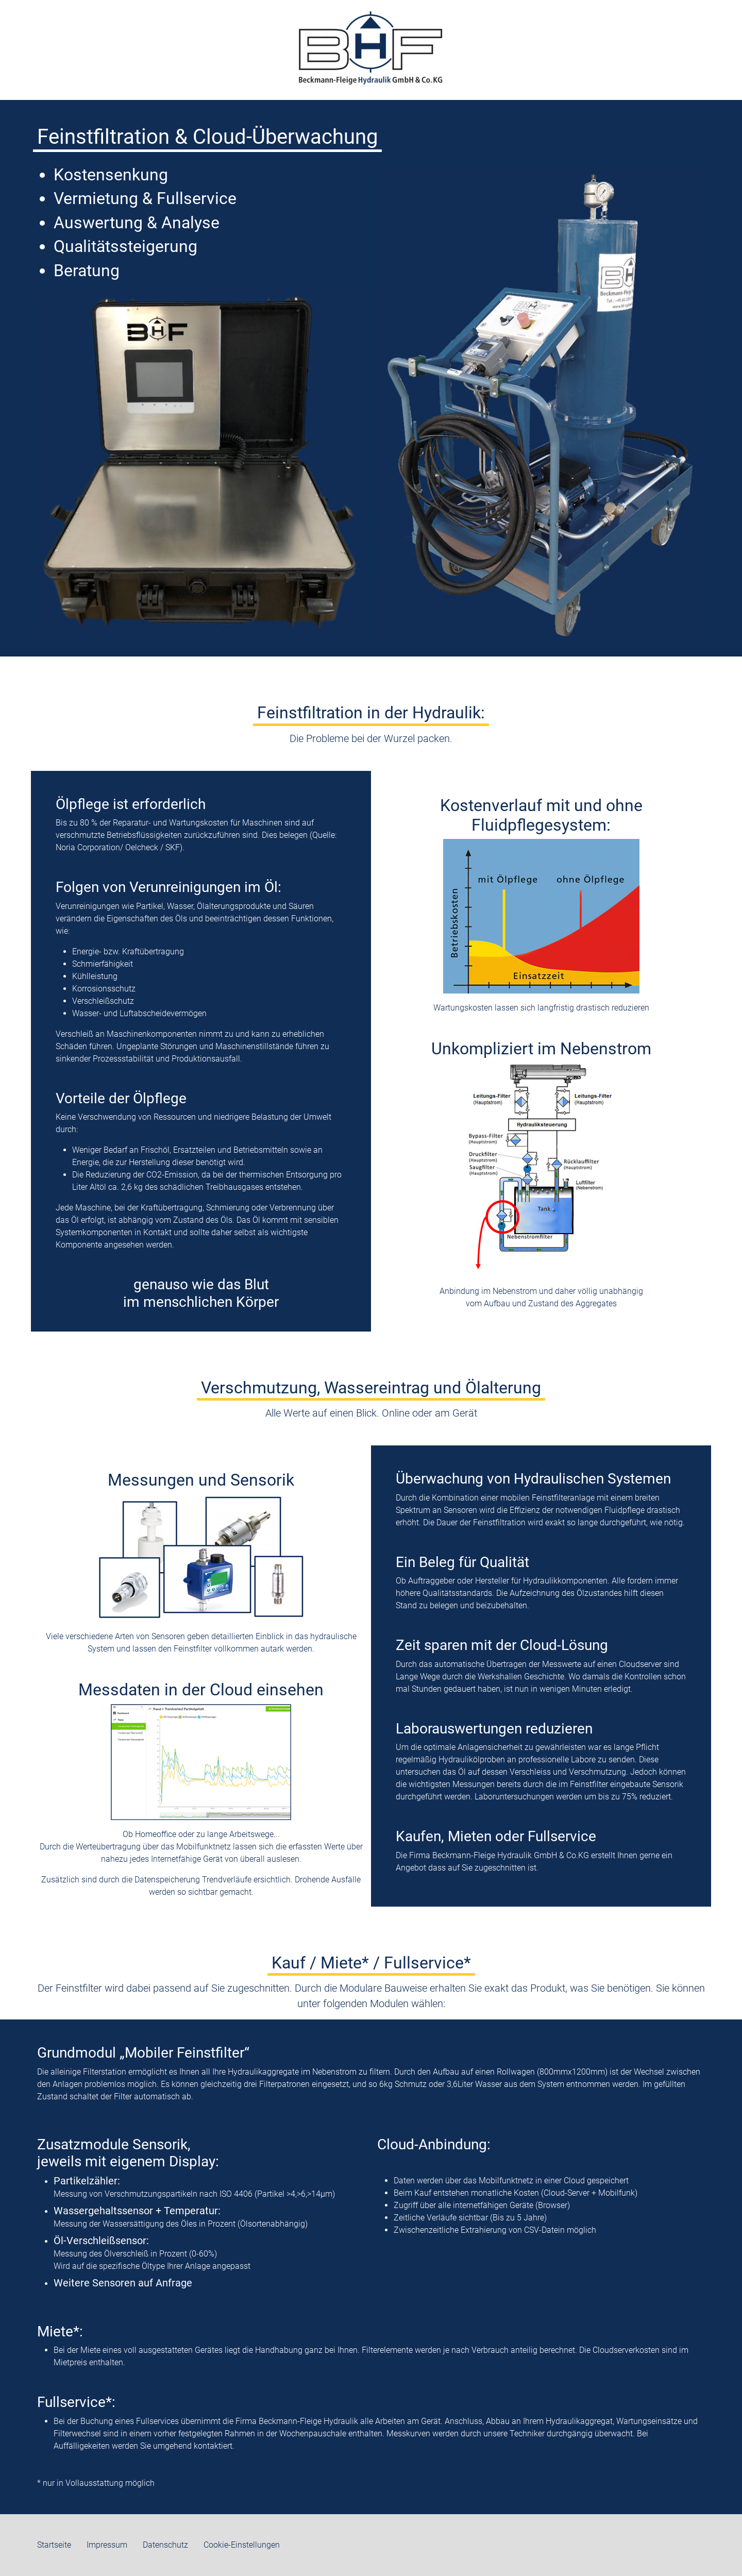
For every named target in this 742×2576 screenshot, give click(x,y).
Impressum (107, 2545)
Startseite (54, 2545)
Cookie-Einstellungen (242, 2545)
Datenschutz (165, 2545)
